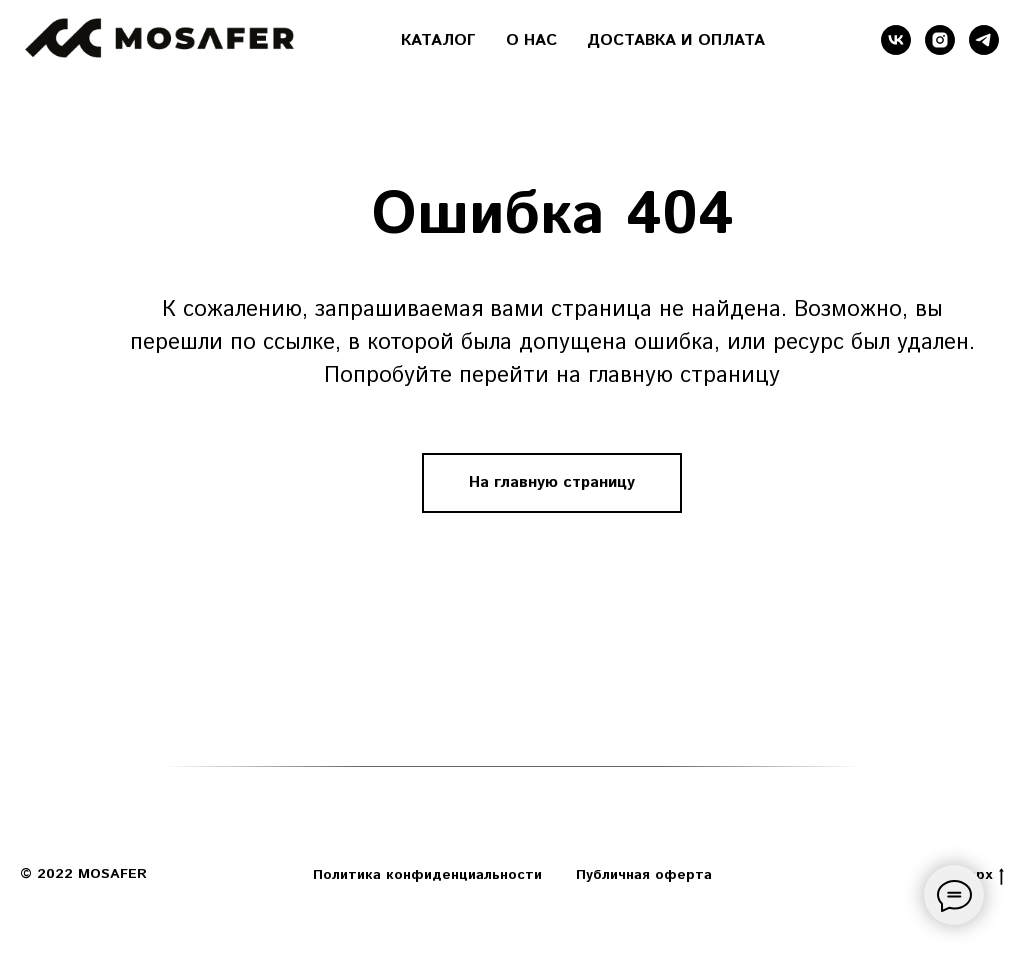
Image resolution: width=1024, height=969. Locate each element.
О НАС (531, 40)
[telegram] (984, 40)
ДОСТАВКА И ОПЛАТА (676, 40)
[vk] (896, 40)
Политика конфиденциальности (427, 875)
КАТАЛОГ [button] (438, 40)
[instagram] (940, 40)
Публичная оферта (644, 875)
